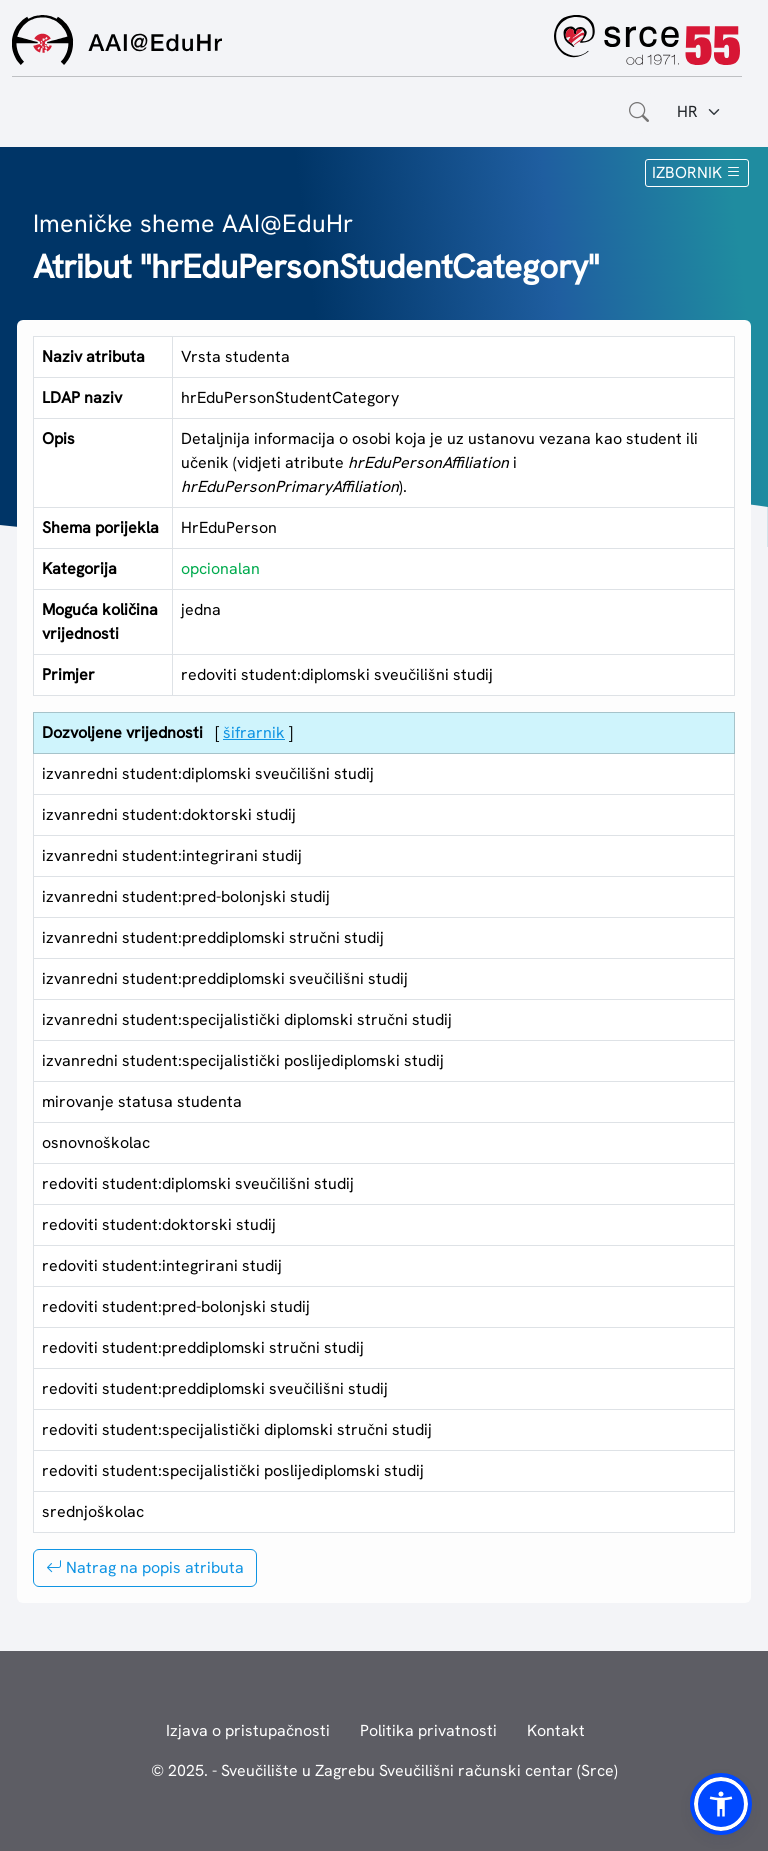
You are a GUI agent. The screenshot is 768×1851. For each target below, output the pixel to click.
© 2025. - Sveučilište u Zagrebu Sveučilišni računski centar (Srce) (384, 1770)
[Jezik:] (699, 112)
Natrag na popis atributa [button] (145, 1567)
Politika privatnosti (428, 1730)
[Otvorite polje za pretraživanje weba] (639, 112)
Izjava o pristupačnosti (248, 1730)
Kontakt (556, 1730)
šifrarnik (254, 732)
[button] (721, 1804)
